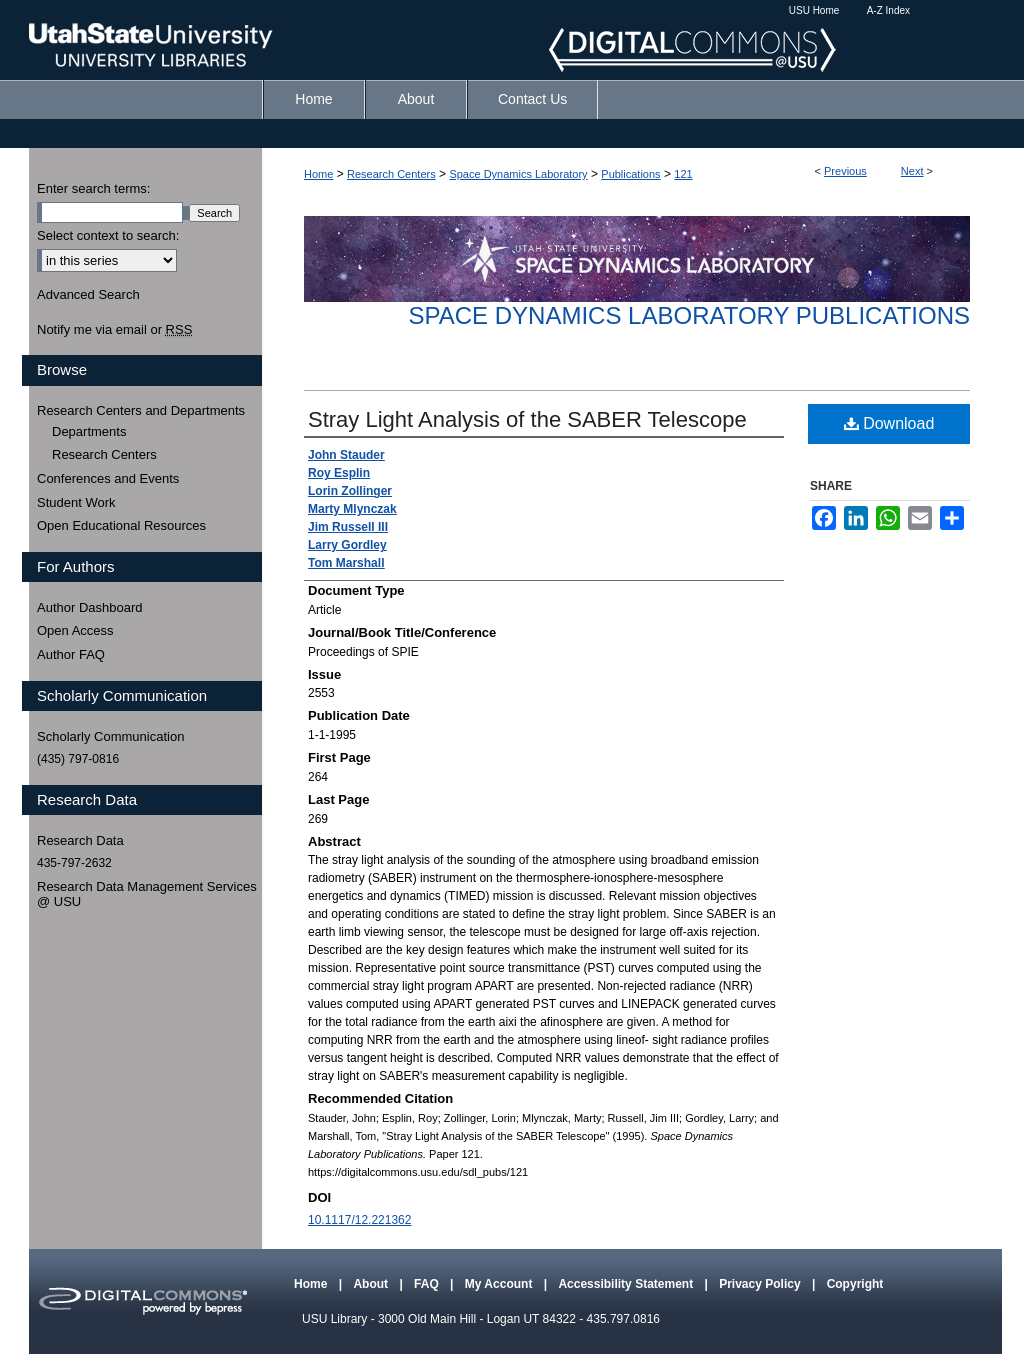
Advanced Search (88, 294)
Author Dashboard (90, 607)
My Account (500, 1284)
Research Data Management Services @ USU (147, 894)
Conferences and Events (108, 478)
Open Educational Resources (121, 525)
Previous (845, 171)
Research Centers (391, 174)
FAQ (428, 1284)
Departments (89, 431)
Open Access (75, 630)
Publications (630, 174)
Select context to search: (108, 235)
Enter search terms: (93, 188)
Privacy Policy (761, 1284)
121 (683, 174)
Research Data (80, 840)
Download (889, 423)
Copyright (855, 1284)
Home (318, 174)
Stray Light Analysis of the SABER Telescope (527, 419)
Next (912, 171)
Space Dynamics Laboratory (518, 174)
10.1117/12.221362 (359, 1220)
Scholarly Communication (110, 736)
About (372, 1284)
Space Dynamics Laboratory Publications (689, 315)
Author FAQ (71, 654)
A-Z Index (888, 10)
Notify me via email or (114, 330)
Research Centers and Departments (141, 410)
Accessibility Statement (627, 1284)
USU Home (814, 10)
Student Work (76, 502)
